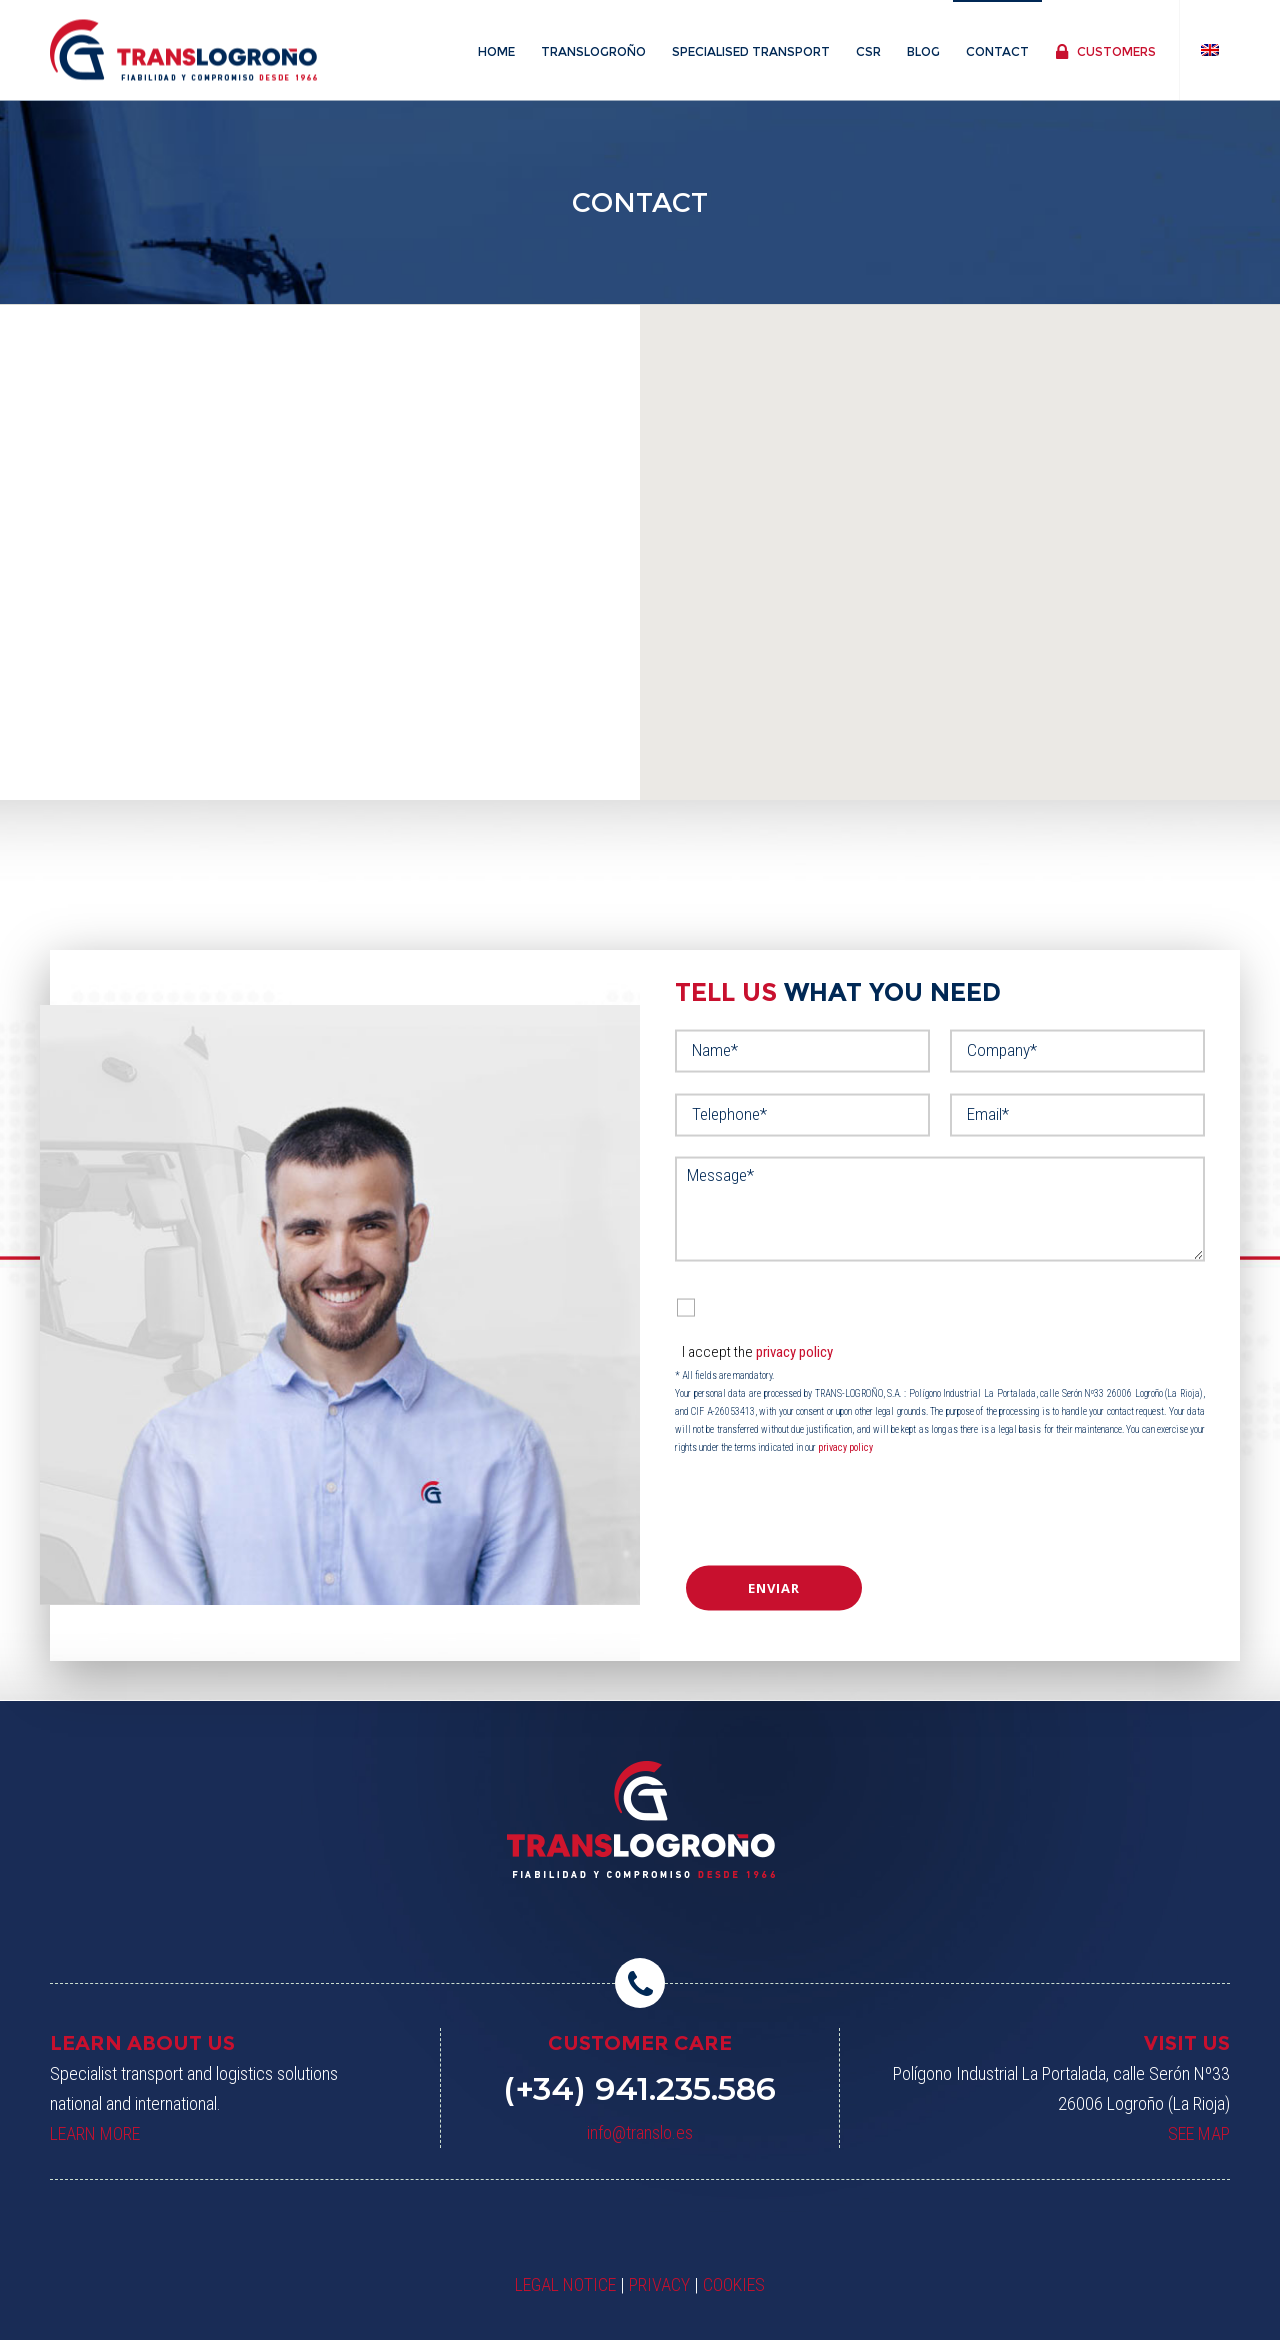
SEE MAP (1199, 2133)
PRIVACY (659, 2284)
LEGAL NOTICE (565, 2284)
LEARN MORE (95, 2133)
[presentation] (801, 1509)
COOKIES (734, 2284)
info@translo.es (640, 2132)
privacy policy (794, 1351)
